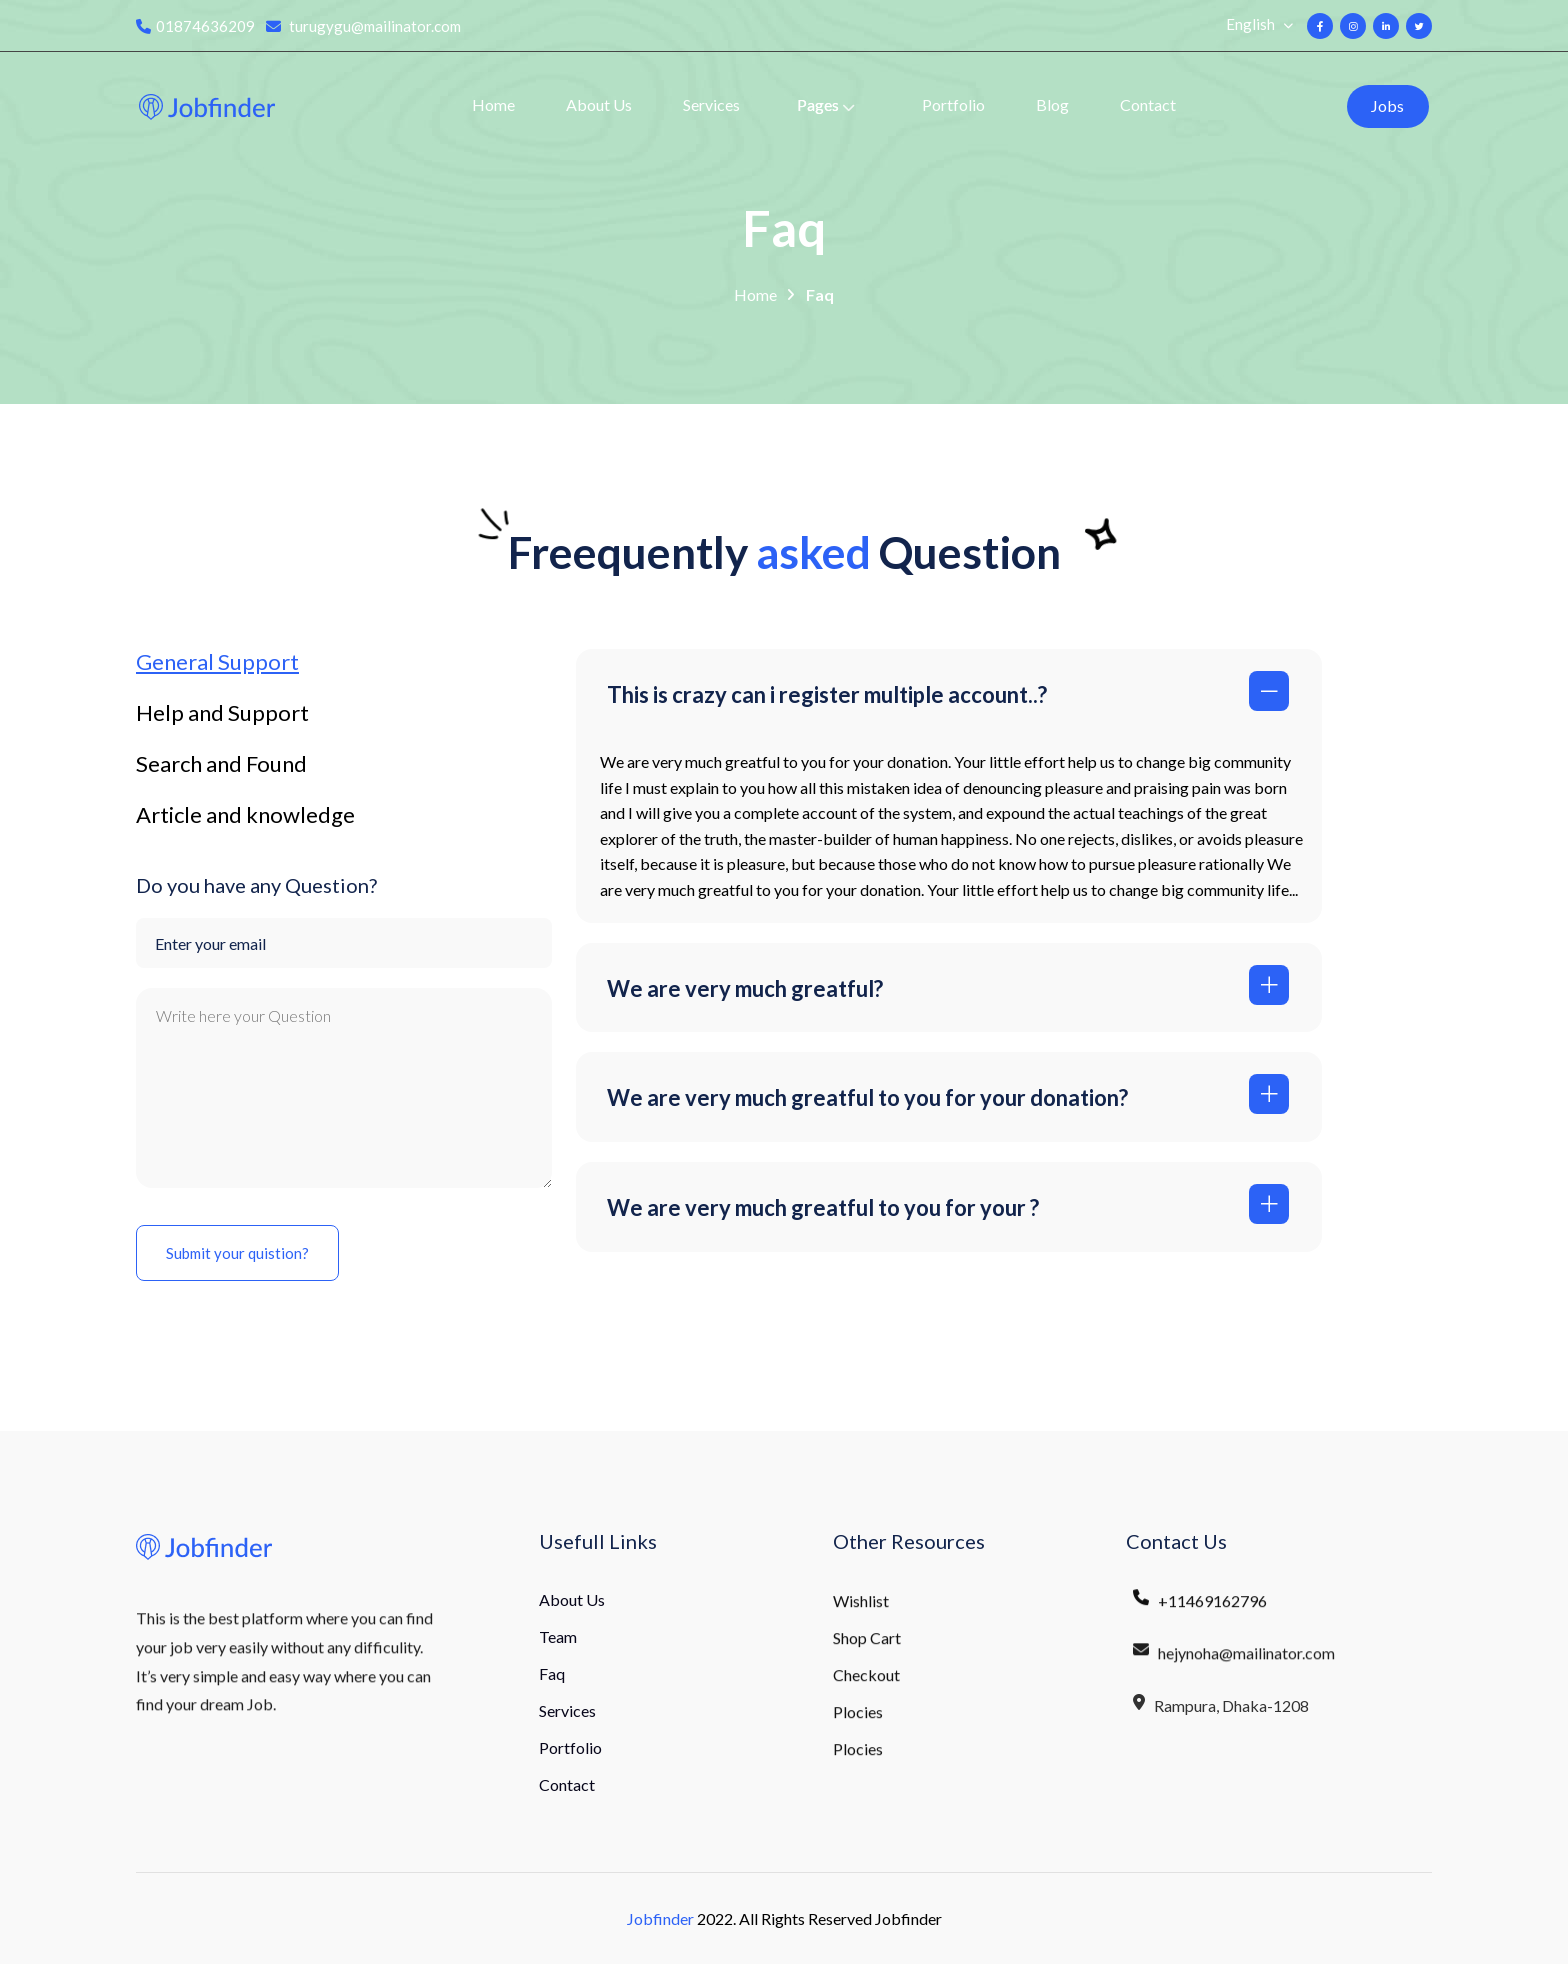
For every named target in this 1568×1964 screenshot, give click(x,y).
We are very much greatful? (745, 988)
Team (558, 1636)
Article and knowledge (245, 815)
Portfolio (953, 104)
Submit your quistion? (237, 1253)
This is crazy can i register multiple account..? (827, 694)
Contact (1148, 104)
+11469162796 (1199, 1612)
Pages (818, 104)
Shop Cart (867, 1648)
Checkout (866, 1685)
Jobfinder (660, 1918)
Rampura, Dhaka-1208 (1220, 1721)
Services (711, 104)
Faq (820, 296)
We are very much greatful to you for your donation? (867, 1097)
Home (493, 104)
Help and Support (222, 713)
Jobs (1387, 105)
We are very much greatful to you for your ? (823, 1207)
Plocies (858, 1722)
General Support (217, 662)
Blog (1052, 104)
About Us (599, 104)
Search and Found (221, 764)
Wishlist (861, 1611)
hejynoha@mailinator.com (1233, 1667)
